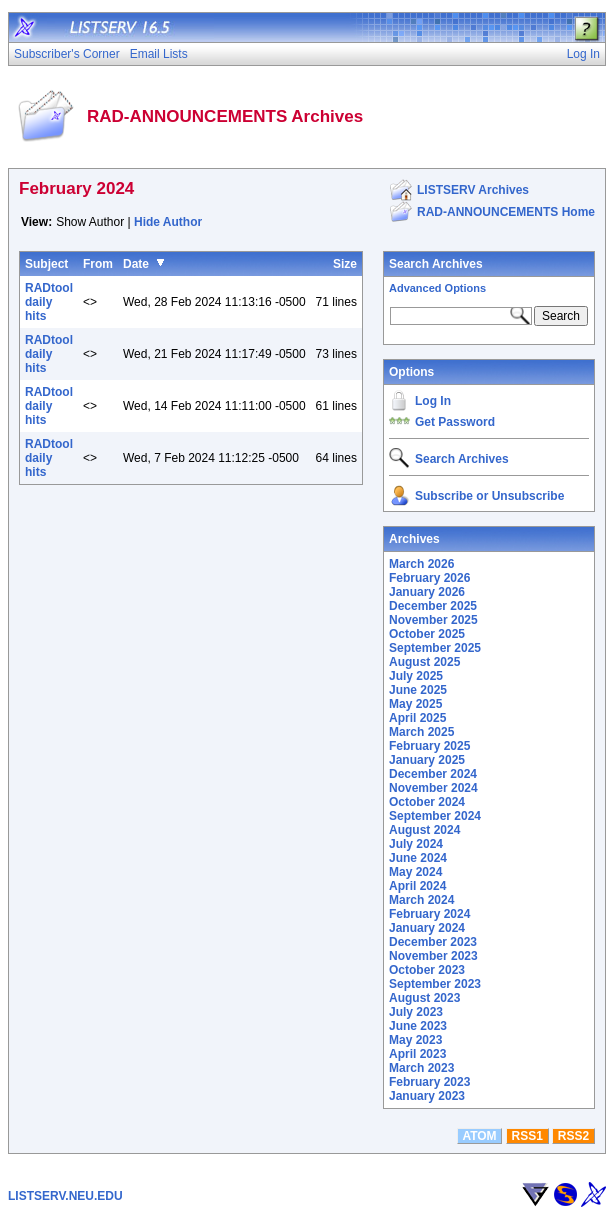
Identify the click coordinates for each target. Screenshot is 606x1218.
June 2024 (418, 858)
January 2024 (427, 928)
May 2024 (415, 872)
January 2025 (427, 760)
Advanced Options (437, 288)
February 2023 (429, 1082)
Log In (433, 401)
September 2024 (435, 816)
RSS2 (573, 1136)
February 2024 (429, 914)
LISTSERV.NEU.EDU (65, 1196)
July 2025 (416, 676)
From (98, 264)
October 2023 (427, 970)
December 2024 (433, 774)
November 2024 (433, 788)
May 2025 (415, 704)
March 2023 (421, 1068)
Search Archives (436, 264)
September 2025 (435, 648)
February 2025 (429, 746)
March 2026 (421, 564)
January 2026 (427, 592)
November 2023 (433, 956)
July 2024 (416, 844)
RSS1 (527, 1136)
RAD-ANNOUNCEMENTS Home (506, 212)
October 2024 (427, 802)
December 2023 (433, 942)
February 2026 (429, 578)
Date (136, 264)
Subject (46, 264)
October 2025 (427, 634)
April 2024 (417, 886)
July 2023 (416, 1012)
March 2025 (421, 732)
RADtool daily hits (49, 302)
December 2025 (433, 606)
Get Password (455, 422)
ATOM (479, 1136)
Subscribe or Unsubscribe (489, 496)
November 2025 (433, 620)
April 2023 (417, 1054)
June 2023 (418, 1026)
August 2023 (424, 998)
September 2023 (435, 984)
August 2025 (424, 662)
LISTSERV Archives (473, 190)
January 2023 (427, 1096)
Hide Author (168, 222)
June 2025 (418, 690)
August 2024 (424, 830)
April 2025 (417, 718)
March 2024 (421, 900)
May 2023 (415, 1040)
